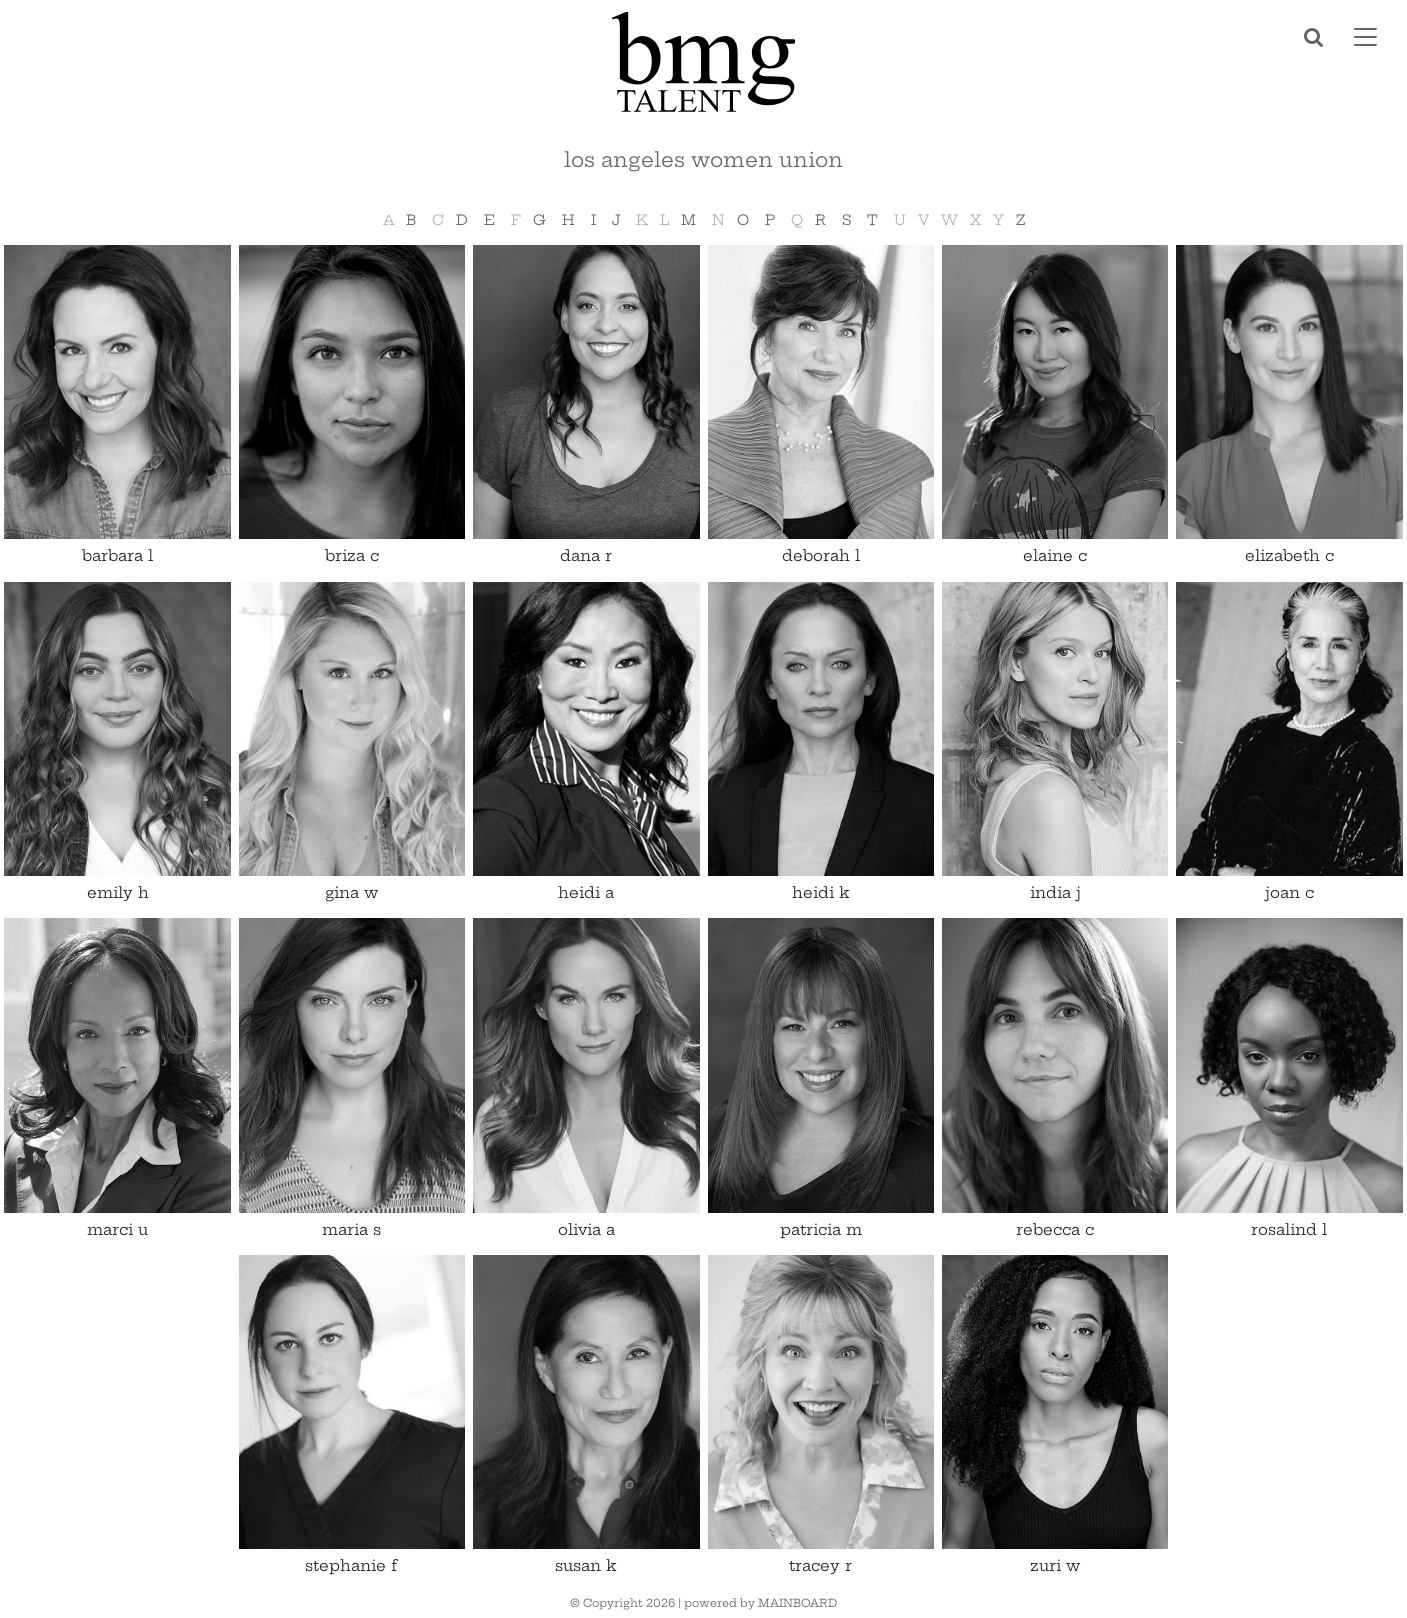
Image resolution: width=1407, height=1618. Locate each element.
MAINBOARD (797, 1603)
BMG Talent (704, 62)
